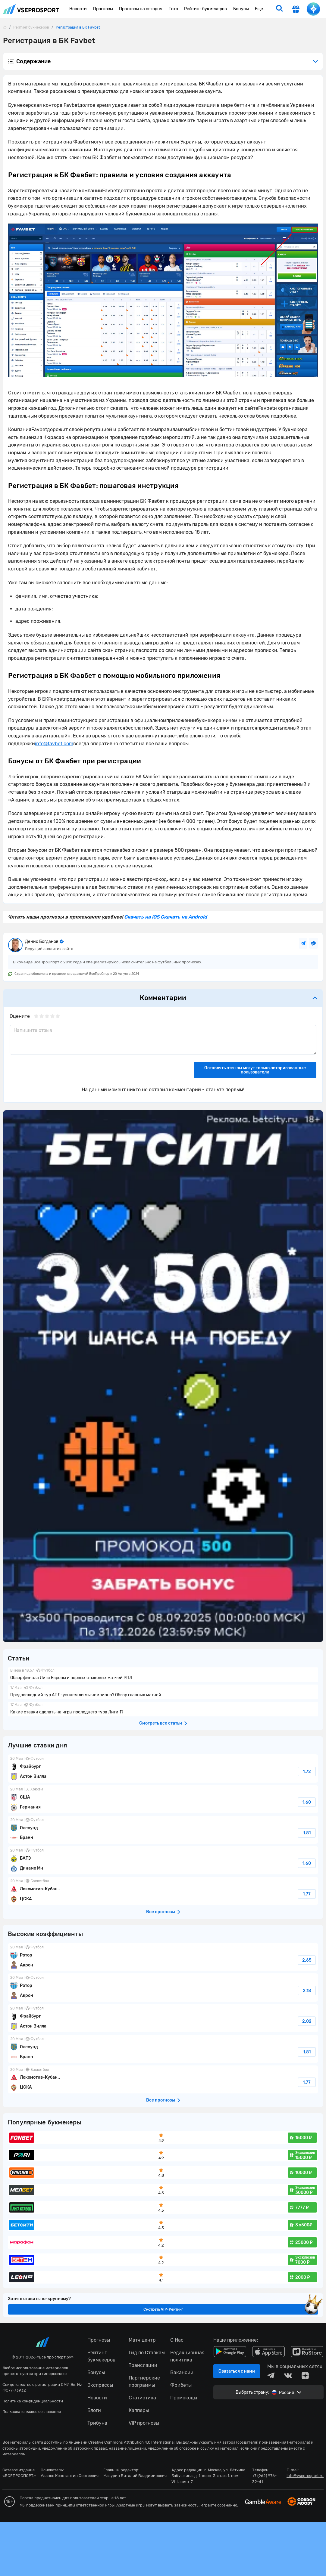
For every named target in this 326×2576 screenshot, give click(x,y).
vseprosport (31, 9)
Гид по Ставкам (147, 2352)
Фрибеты (181, 2385)
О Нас (176, 2340)
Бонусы (96, 2372)
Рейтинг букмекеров (101, 2356)
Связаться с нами (236, 2371)
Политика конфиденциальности (32, 2401)
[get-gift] (295, 10)
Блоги (94, 2410)
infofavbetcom (54, 743)
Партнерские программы (144, 2381)
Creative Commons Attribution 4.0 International (131, 2442)
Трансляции (143, 2365)
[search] (279, 9)
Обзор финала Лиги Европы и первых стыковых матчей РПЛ (163, 1674)
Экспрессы (100, 2385)
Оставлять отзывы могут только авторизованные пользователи (255, 1070)
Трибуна (97, 2423)
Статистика (142, 2398)
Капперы (139, 2410)
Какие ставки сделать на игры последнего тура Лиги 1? (163, 1709)
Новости (97, 2398)
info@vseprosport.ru (305, 2475)
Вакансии (181, 2372)
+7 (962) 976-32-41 (264, 2478)
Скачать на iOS (141, 917)
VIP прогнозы (144, 2423)
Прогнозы (98, 2340)
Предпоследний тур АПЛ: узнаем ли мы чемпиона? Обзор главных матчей (163, 1692)
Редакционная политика (187, 2356)
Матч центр (142, 2340)
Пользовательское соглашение (31, 2411)
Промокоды (183, 2398)
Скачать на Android (183, 917)
